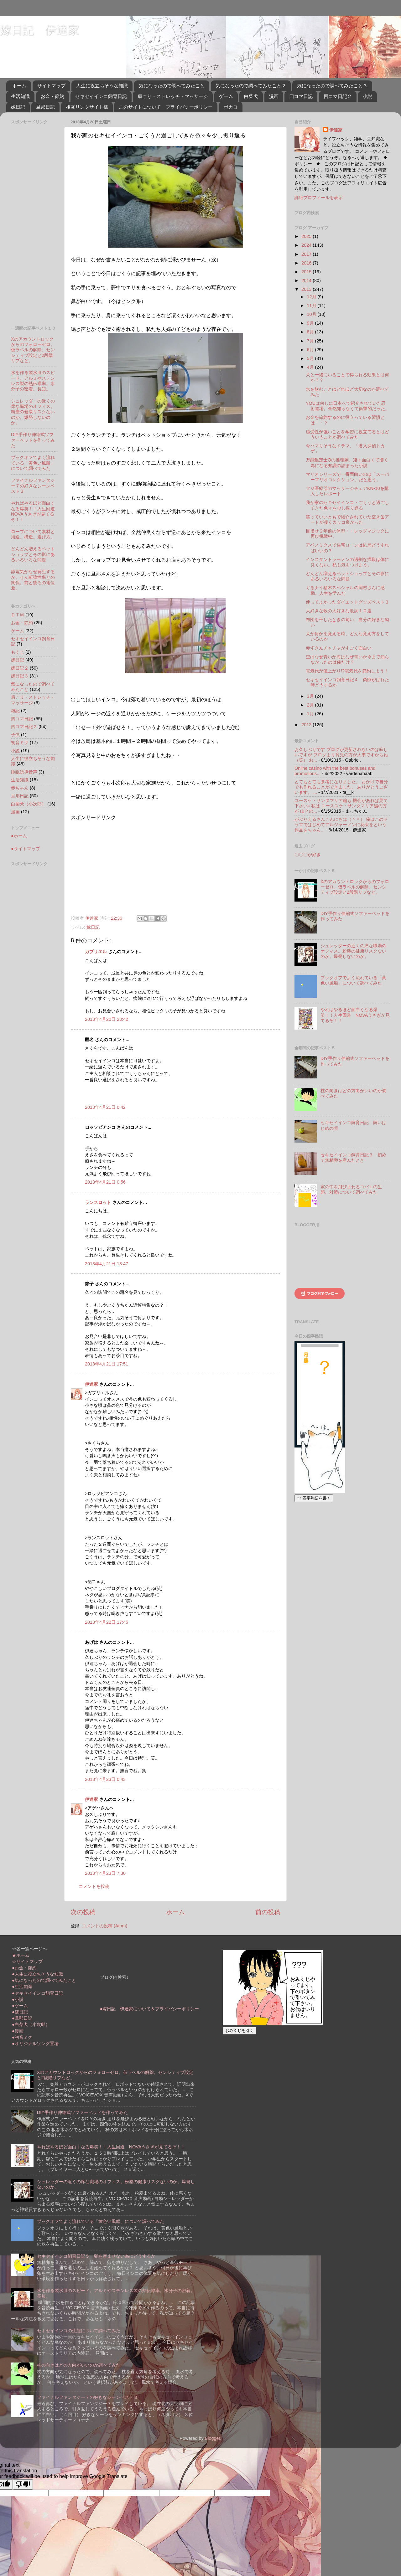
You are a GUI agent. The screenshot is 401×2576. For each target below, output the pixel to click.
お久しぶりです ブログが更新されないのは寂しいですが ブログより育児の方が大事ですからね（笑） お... (341, 755)
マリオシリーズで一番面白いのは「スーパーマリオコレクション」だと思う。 (347, 477)
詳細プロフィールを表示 (318, 197)
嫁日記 (18, 107)
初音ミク (20, 742)
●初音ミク (22, 2037)
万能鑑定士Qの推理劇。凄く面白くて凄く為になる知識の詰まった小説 (347, 462)
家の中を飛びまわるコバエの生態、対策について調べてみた (351, 1189)
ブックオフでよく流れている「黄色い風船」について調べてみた (33, 463)
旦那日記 (45, 107)
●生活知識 (22, 1986)
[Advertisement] (123, 865)
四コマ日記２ (338, 96)
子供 (15, 734)
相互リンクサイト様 (87, 107)
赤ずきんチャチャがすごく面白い (339, 647)
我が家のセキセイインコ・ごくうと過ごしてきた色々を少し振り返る (347, 505)
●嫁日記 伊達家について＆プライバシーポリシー (149, 2008)
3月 (311, 696)
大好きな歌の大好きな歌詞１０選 (339, 610)
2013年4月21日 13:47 (106, 1263)
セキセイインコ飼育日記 (101, 96)
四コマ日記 (301, 96)
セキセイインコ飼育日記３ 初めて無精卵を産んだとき (353, 1157)
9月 (311, 323)
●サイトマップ (25, 848)
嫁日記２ (20, 668)
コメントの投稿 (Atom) (104, 1925)
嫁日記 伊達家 (39, 29)
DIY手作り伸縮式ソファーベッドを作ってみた (33, 440)
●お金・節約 (24, 1967)
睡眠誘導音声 (24, 771)
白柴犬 (251, 96)
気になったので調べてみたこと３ (332, 85)
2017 (307, 254)
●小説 (17, 1999)
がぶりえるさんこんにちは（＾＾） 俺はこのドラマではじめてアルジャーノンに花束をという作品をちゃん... (341, 825)
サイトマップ (51, 85)
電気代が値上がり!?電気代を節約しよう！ (347, 670)
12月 (312, 296)
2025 (307, 236)
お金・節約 (52, 96)
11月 (312, 305)
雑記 (15, 710)
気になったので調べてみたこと (172, 85)
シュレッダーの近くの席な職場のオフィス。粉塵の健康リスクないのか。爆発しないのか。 (33, 411)
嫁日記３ (20, 675)
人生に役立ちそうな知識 (102, 85)
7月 (311, 340)
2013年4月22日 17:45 (106, 1622)
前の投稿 (267, 1912)
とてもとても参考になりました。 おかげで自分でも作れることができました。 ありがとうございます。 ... (341, 787)
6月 (311, 349)
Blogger (212, 2438)
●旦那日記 (22, 2018)
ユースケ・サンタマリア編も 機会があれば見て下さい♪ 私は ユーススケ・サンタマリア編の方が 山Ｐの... (341, 806)
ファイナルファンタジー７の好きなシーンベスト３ (33, 486)
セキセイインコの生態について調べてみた (78, 2330)
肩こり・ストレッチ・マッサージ (173, 96)
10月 (312, 314)
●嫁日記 (20, 2011)
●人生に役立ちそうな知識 (37, 1974)
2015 (307, 271)
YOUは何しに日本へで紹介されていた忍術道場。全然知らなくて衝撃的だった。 (347, 406)
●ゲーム (20, 2005)
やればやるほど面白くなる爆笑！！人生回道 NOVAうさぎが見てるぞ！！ (35, 511)
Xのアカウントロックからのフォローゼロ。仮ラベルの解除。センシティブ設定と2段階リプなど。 (33, 350)
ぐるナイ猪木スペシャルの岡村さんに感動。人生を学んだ (345, 590)
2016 (307, 262)
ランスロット (98, 1202)
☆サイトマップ (27, 1961)
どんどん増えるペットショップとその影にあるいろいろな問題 (33, 554)
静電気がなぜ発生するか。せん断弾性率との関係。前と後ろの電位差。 (33, 579)
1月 (311, 713)
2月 (311, 704)
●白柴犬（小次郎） (31, 2024)
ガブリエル (96, 951)
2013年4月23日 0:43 (105, 1779)
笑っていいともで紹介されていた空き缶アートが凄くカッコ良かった (347, 519)
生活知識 (20, 96)
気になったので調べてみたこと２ (251, 85)
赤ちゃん (20, 787)
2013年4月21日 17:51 (106, 1363)
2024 (307, 245)
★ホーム (20, 1955)
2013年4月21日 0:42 (105, 1107)
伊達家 (91, 1384)
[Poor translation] (23, 2484)
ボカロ (231, 107)
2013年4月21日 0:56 (105, 1182)
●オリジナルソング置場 (35, 2043)
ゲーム (226, 96)
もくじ (17, 652)
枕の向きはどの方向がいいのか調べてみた (78, 2365)
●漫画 (17, 2031)
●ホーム (19, 835)
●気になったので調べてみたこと (44, 1980)
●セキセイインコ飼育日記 (37, 1993)
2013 (307, 289)
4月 (311, 367)
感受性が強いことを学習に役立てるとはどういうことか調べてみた (347, 434)
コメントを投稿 (94, 1886)
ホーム (19, 85)
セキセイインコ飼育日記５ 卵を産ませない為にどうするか (96, 2256)
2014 (307, 280)
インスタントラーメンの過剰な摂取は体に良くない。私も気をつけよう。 (347, 562)
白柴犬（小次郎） (28, 803)
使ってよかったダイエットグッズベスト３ (347, 601)
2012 (307, 724)
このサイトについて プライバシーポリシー (166, 107)
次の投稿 (83, 1912)
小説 (367, 96)
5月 (311, 358)
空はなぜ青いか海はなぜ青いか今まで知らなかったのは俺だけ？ (347, 659)
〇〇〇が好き (307, 854)
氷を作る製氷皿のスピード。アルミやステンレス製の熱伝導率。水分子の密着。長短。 (33, 380)
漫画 (274, 96)
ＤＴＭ (17, 614)
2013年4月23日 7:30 (105, 1873)
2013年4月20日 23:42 (106, 1019)
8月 (311, 331)
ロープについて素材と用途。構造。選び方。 (33, 534)
